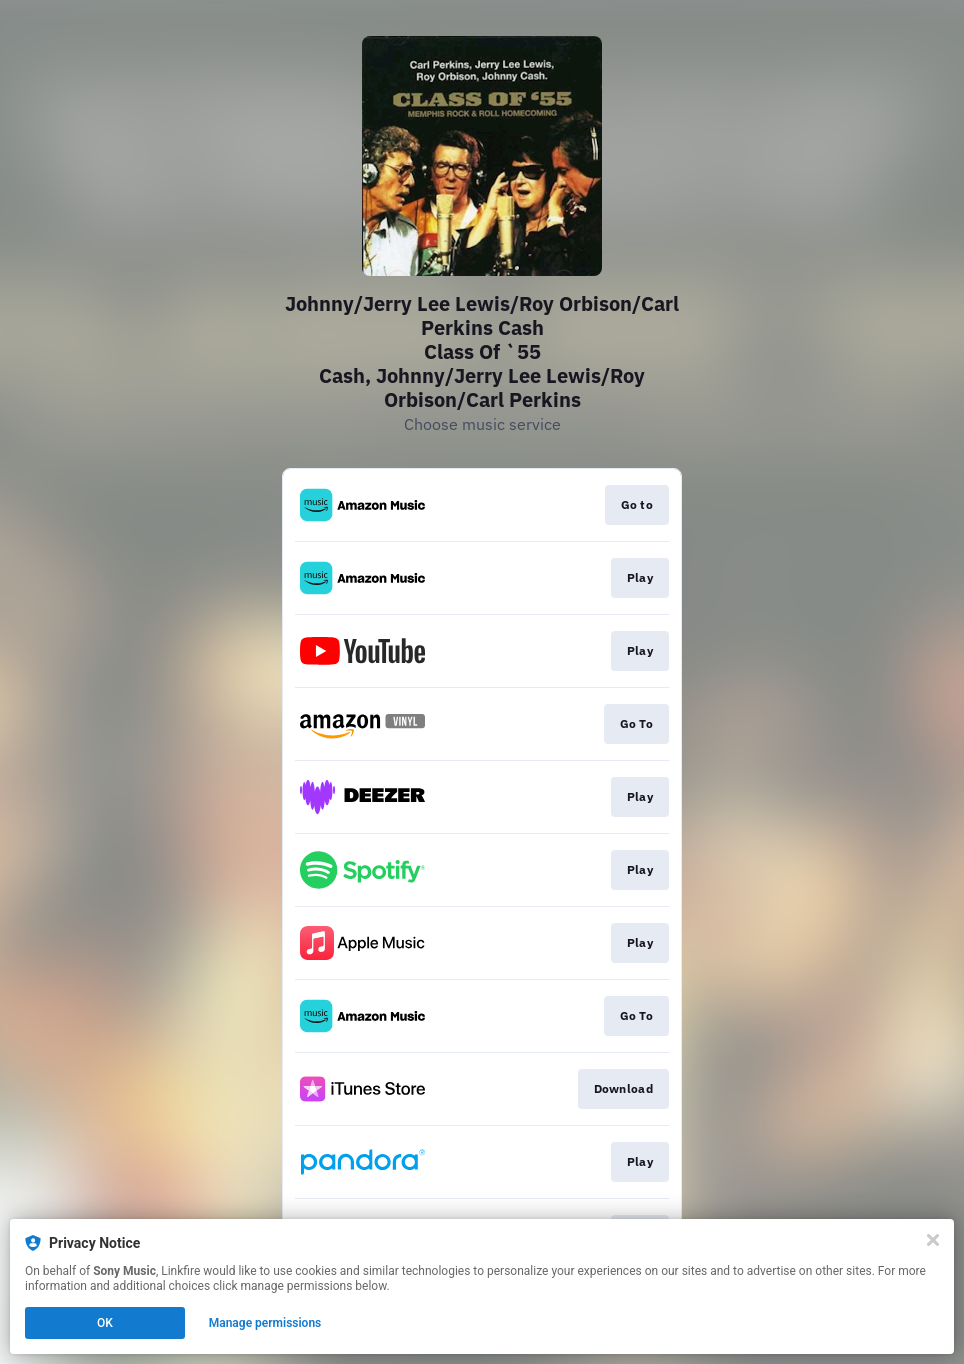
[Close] (933, 1240)
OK (105, 1323)
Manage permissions (265, 1323)
